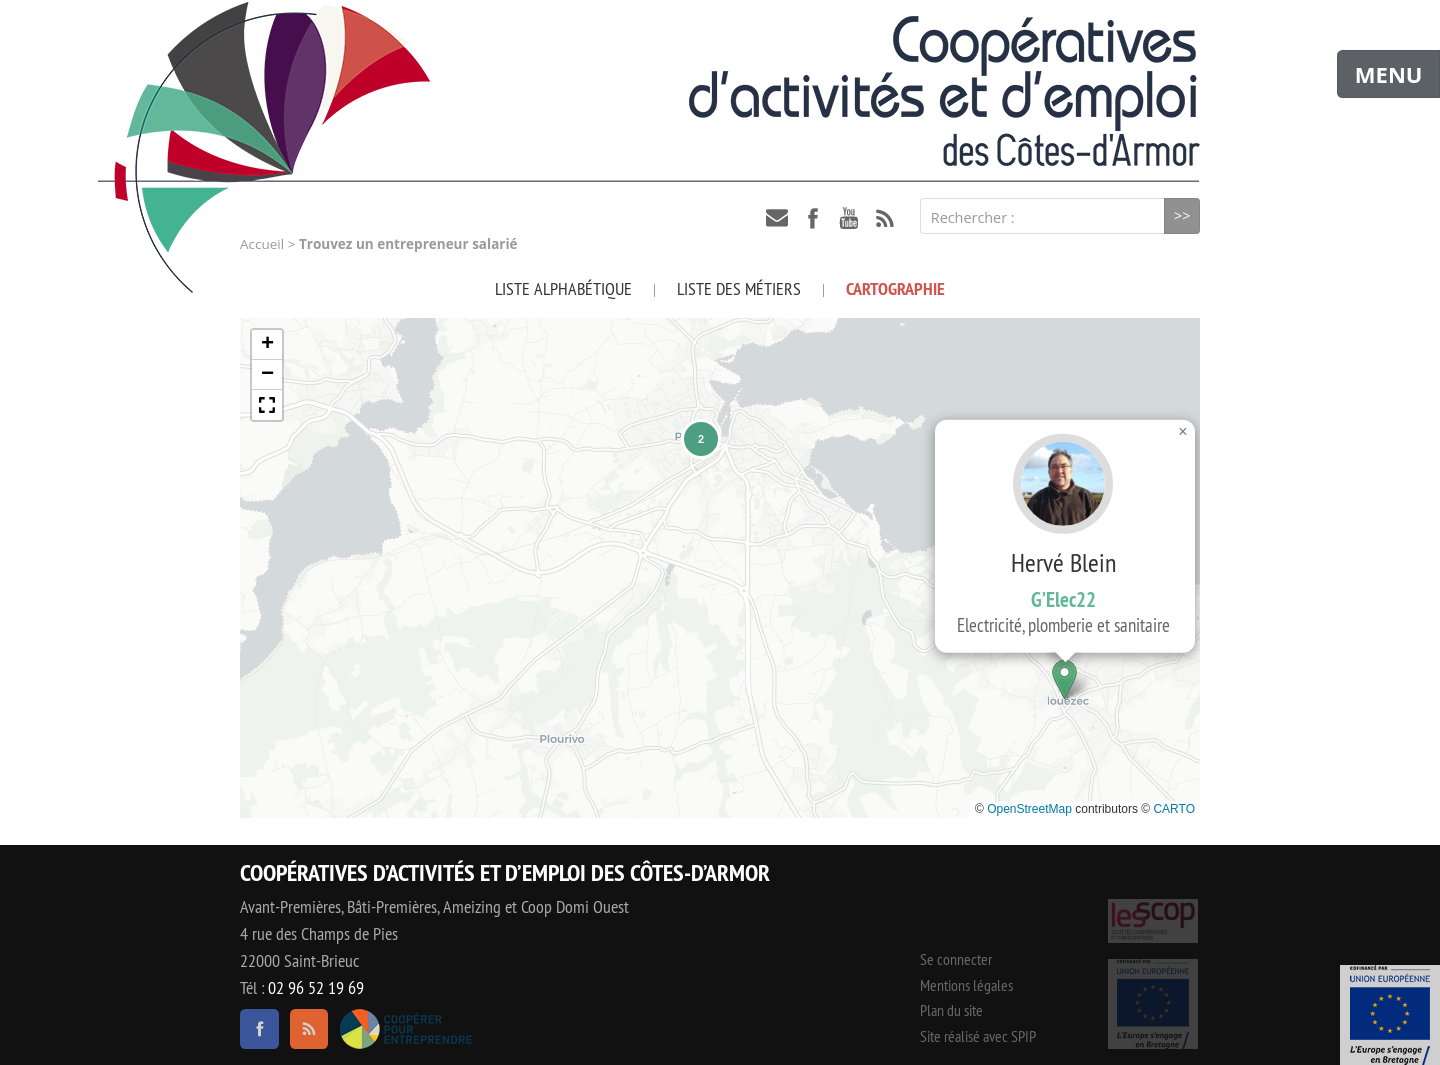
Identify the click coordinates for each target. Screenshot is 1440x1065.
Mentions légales (966, 985)
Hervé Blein (1063, 506)
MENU (1389, 74)
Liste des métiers (739, 288)
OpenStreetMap (1029, 809)
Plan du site (951, 1010)
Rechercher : (973, 217)
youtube (849, 218)
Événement (1390, 1015)
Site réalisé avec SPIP (978, 1036)
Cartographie (895, 288)
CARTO (1174, 809)
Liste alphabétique (563, 288)
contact (777, 218)
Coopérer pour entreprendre (405, 1029)
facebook (813, 218)
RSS (885, 218)
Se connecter (956, 959)
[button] (1064, 679)
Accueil (262, 244)
